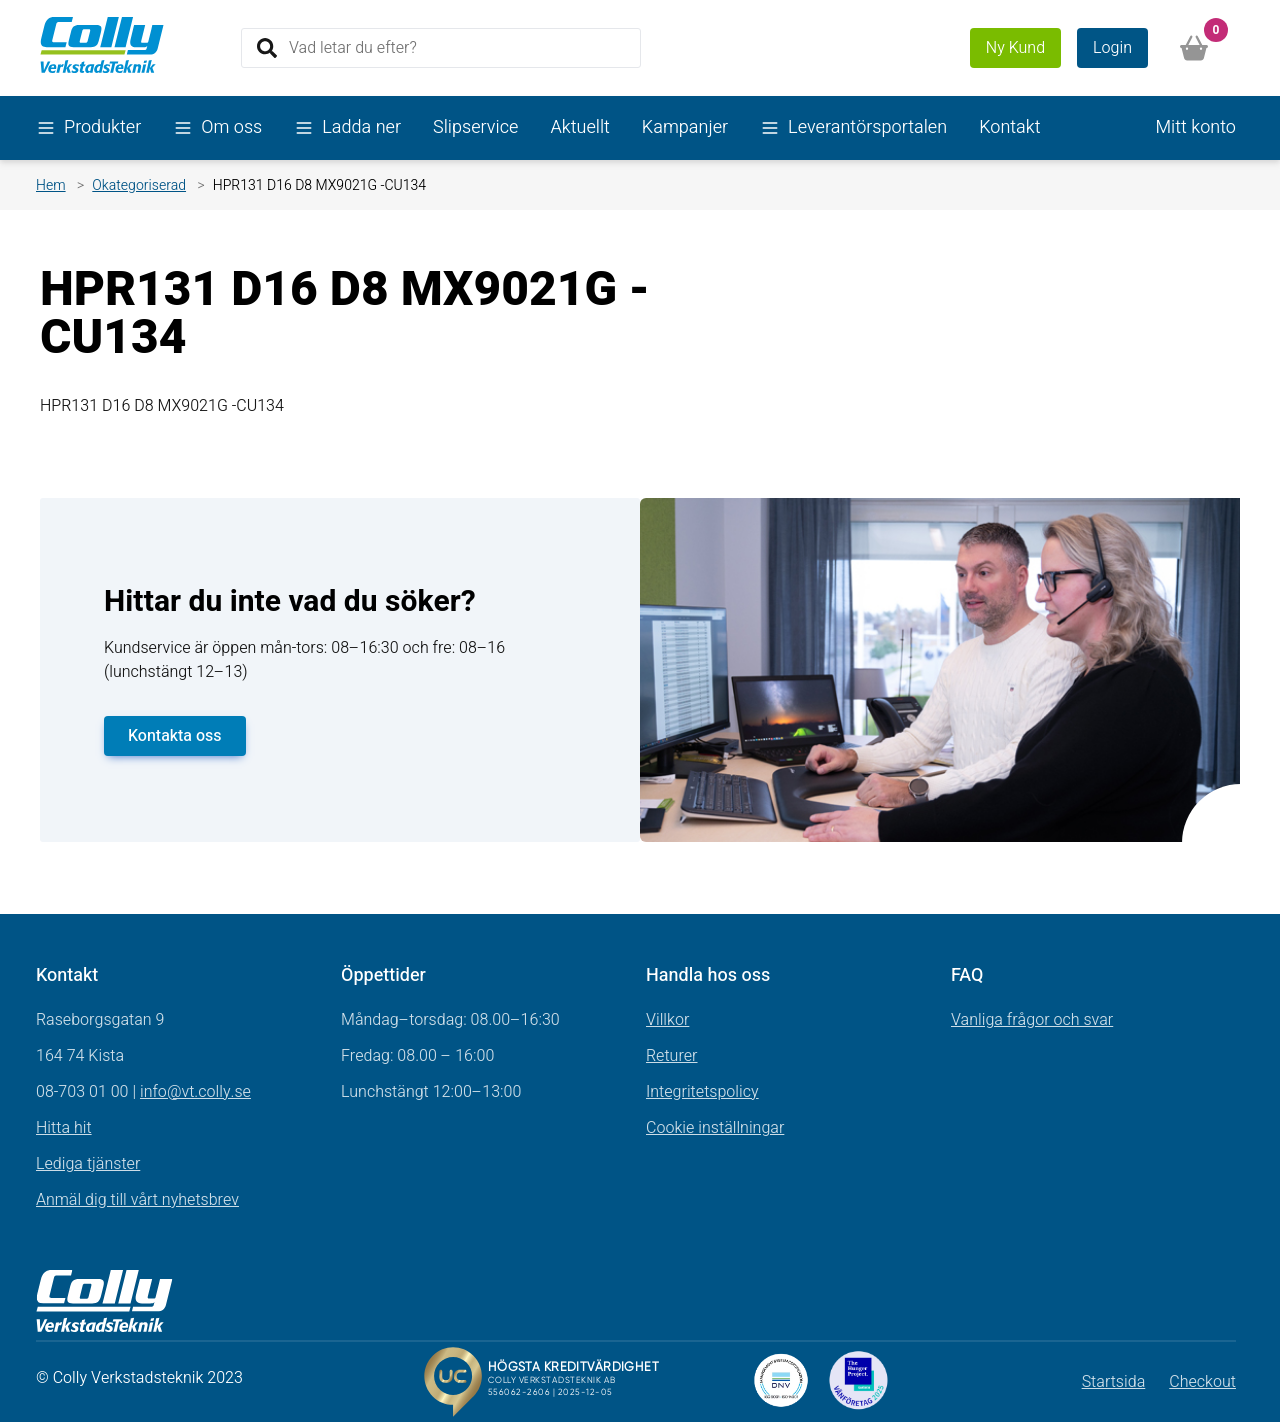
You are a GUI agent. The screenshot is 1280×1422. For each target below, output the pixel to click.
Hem (51, 185)
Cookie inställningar (715, 1128)
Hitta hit (64, 1128)
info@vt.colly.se (195, 1092)
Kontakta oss (175, 736)
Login (1112, 48)
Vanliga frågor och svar (1032, 1020)
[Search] (441, 48)
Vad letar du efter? (353, 47)
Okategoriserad (139, 185)
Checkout (1202, 1382)
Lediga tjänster (88, 1164)
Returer (672, 1056)
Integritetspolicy (702, 1092)
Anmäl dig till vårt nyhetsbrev (137, 1200)
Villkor (667, 1020)
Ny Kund (1015, 48)
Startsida (1114, 1382)
